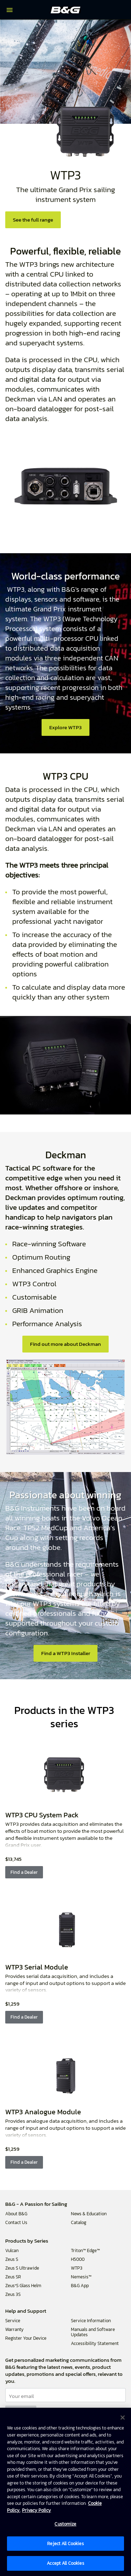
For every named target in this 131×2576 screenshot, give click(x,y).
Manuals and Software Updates (93, 2332)
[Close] (122, 2417)
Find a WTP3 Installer (65, 1653)
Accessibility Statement (95, 2343)
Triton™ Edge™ (85, 2250)
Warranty (14, 2329)
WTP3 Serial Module (36, 1967)
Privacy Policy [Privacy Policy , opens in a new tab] (36, 2510)
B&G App (80, 2285)
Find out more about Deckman (65, 1344)
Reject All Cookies (65, 2543)
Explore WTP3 (65, 727)
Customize (65, 2524)
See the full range (33, 220)
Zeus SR (13, 2276)
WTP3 (76, 2268)
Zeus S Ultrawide (22, 2268)
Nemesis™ (81, 2276)
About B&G (16, 2213)
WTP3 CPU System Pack (42, 1815)
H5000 (78, 2259)
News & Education (89, 2213)
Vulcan (12, 2250)
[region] (65, 2492)
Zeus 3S (13, 2294)
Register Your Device (25, 2338)
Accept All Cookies (65, 2563)
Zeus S (11, 2259)
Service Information (91, 2320)
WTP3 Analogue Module (43, 2112)
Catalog (78, 2222)
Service (12, 2320)
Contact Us (16, 2222)
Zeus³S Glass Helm (23, 2285)
